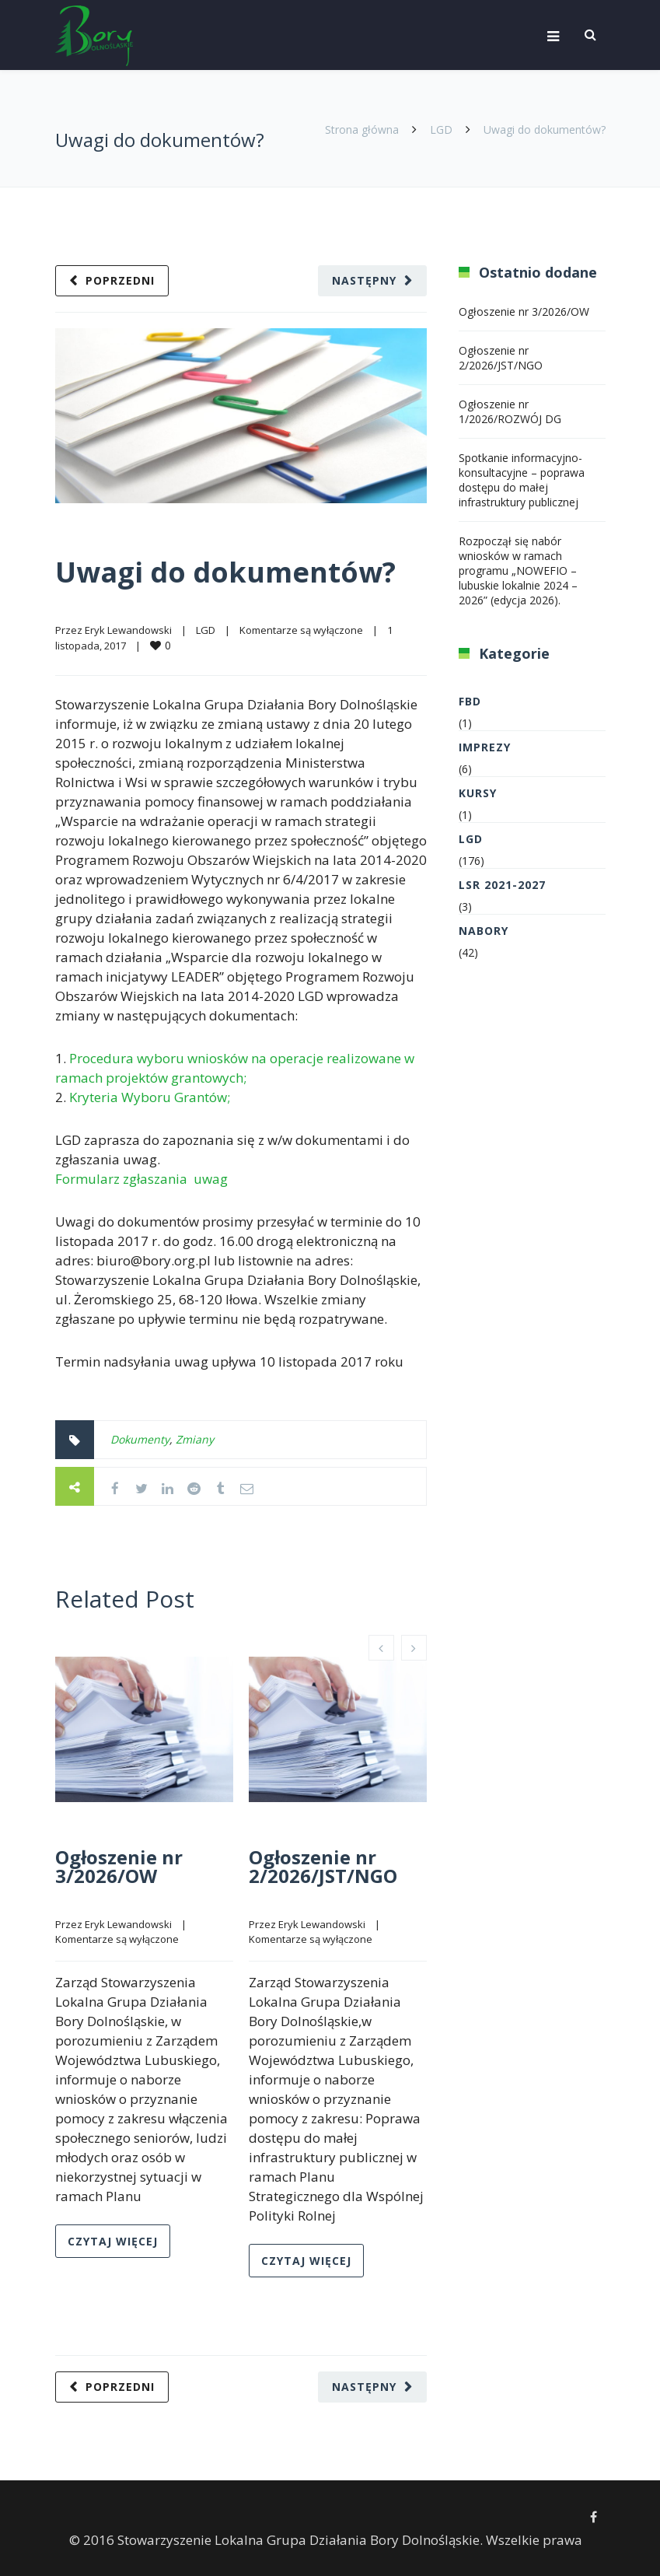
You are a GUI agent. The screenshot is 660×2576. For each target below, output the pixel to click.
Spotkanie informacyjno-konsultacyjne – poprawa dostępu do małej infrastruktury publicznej (522, 479)
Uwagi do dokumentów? (225, 572)
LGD (441, 129)
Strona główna (362, 129)
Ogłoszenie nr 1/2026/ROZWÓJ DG (510, 411)
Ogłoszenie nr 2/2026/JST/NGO (323, 1866)
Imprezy (485, 747)
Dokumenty (139, 1439)
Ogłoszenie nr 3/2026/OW (119, 1866)
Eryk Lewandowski (128, 630)
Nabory (483, 930)
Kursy (478, 793)
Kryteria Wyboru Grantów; (149, 1097)
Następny (364, 280)
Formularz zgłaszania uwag (141, 1179)
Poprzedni (120, 280)
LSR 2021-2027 (502, 884)
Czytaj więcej (113, 2241)
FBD (470, 701)
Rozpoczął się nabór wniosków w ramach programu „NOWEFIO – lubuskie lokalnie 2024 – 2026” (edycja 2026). (518, 570)
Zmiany (195, 1439)
